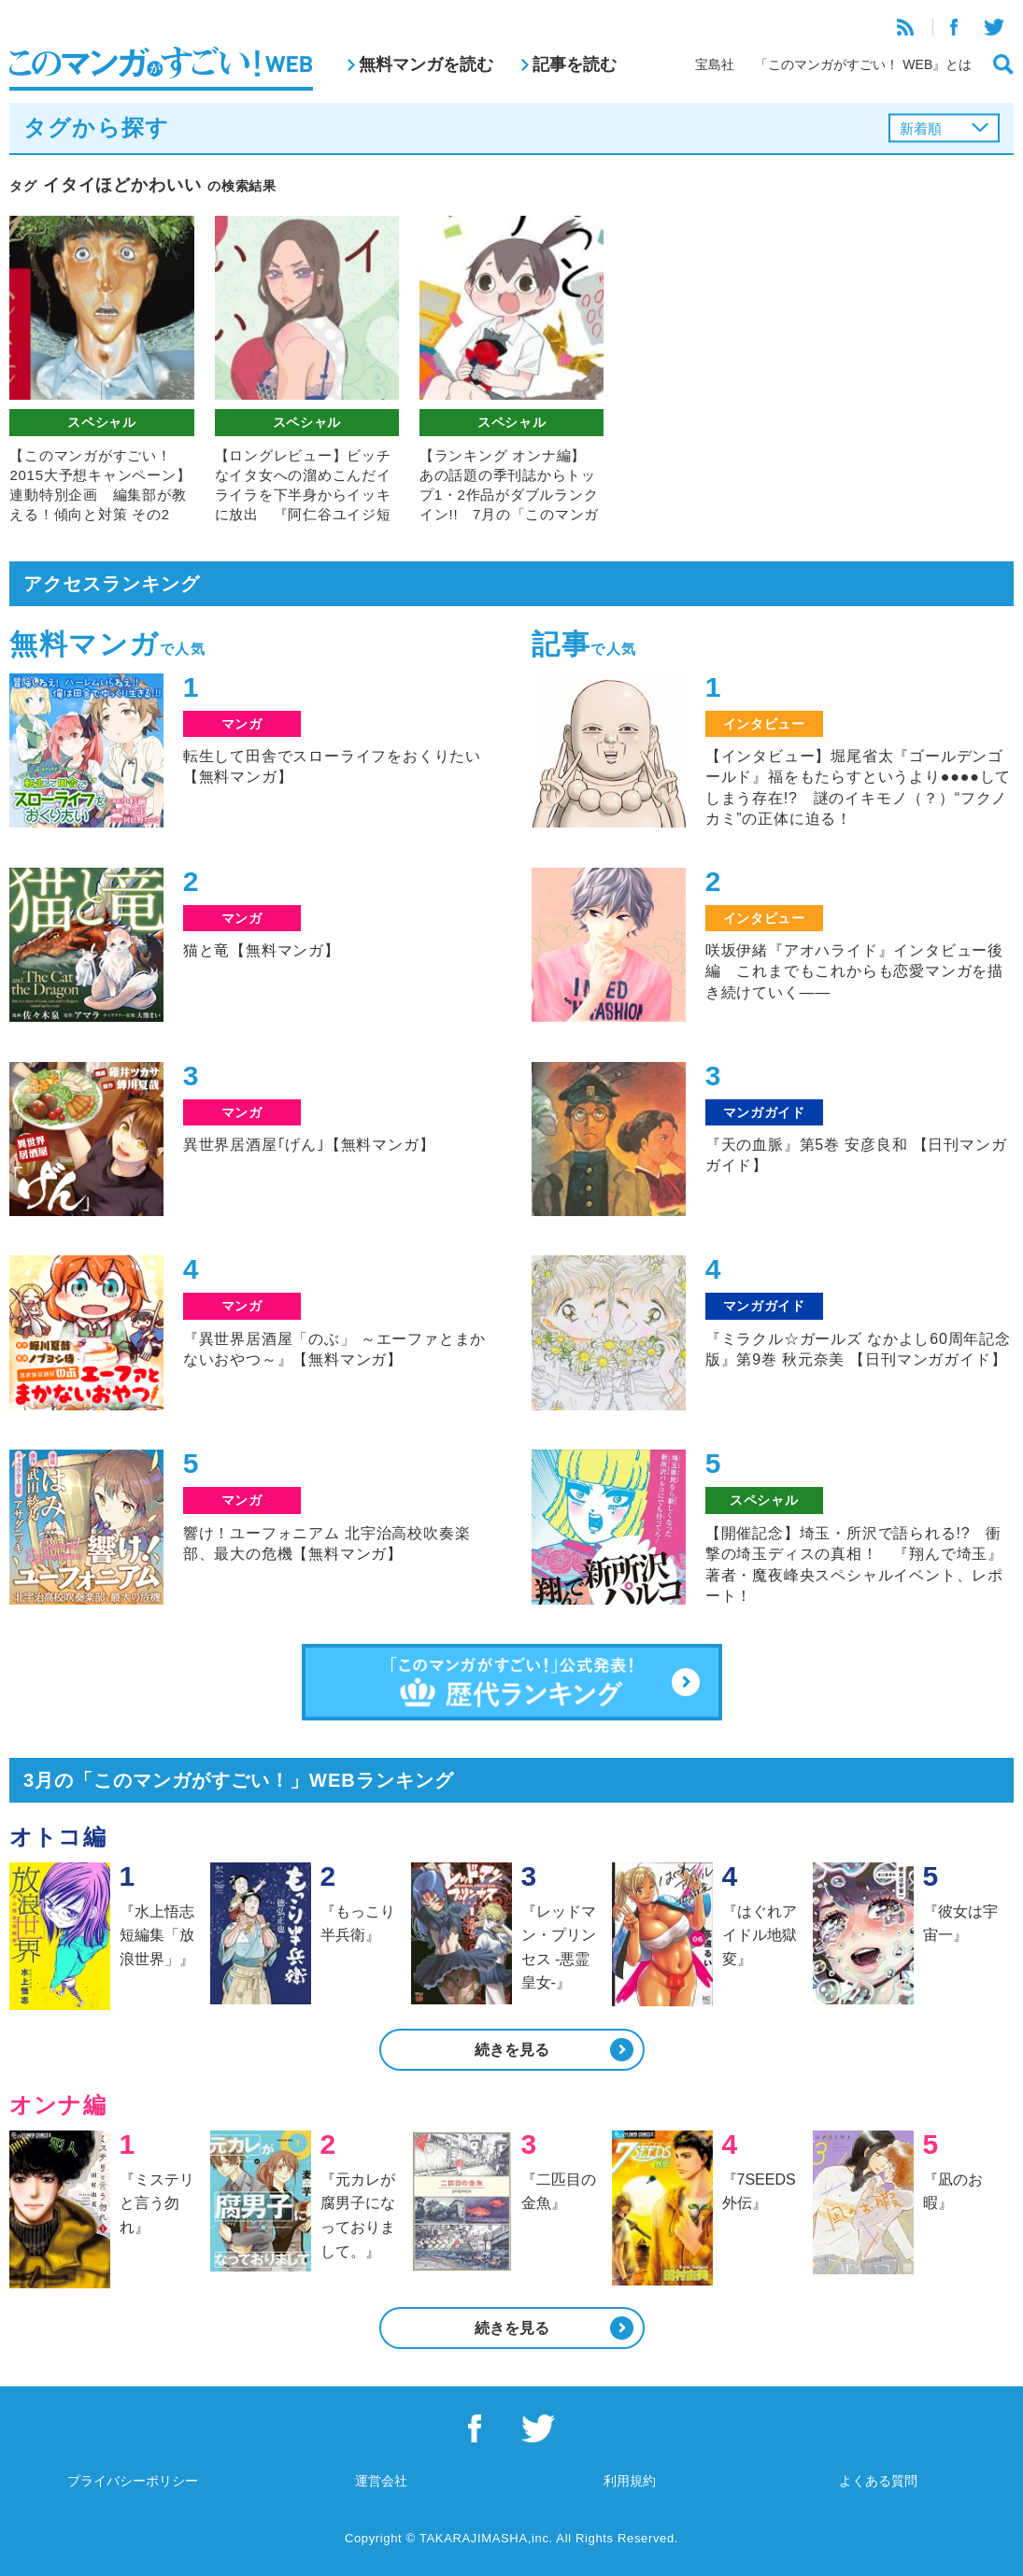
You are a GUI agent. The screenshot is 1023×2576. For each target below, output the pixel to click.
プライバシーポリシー (132, 2480)
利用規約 (630, 2480)
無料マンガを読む (426, 64)
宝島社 (714, 64)
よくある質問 (878, 2480)
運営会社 (381, 2480)
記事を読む (575, 64)
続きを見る (512, 2050)
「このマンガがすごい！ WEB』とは (863, 64)
